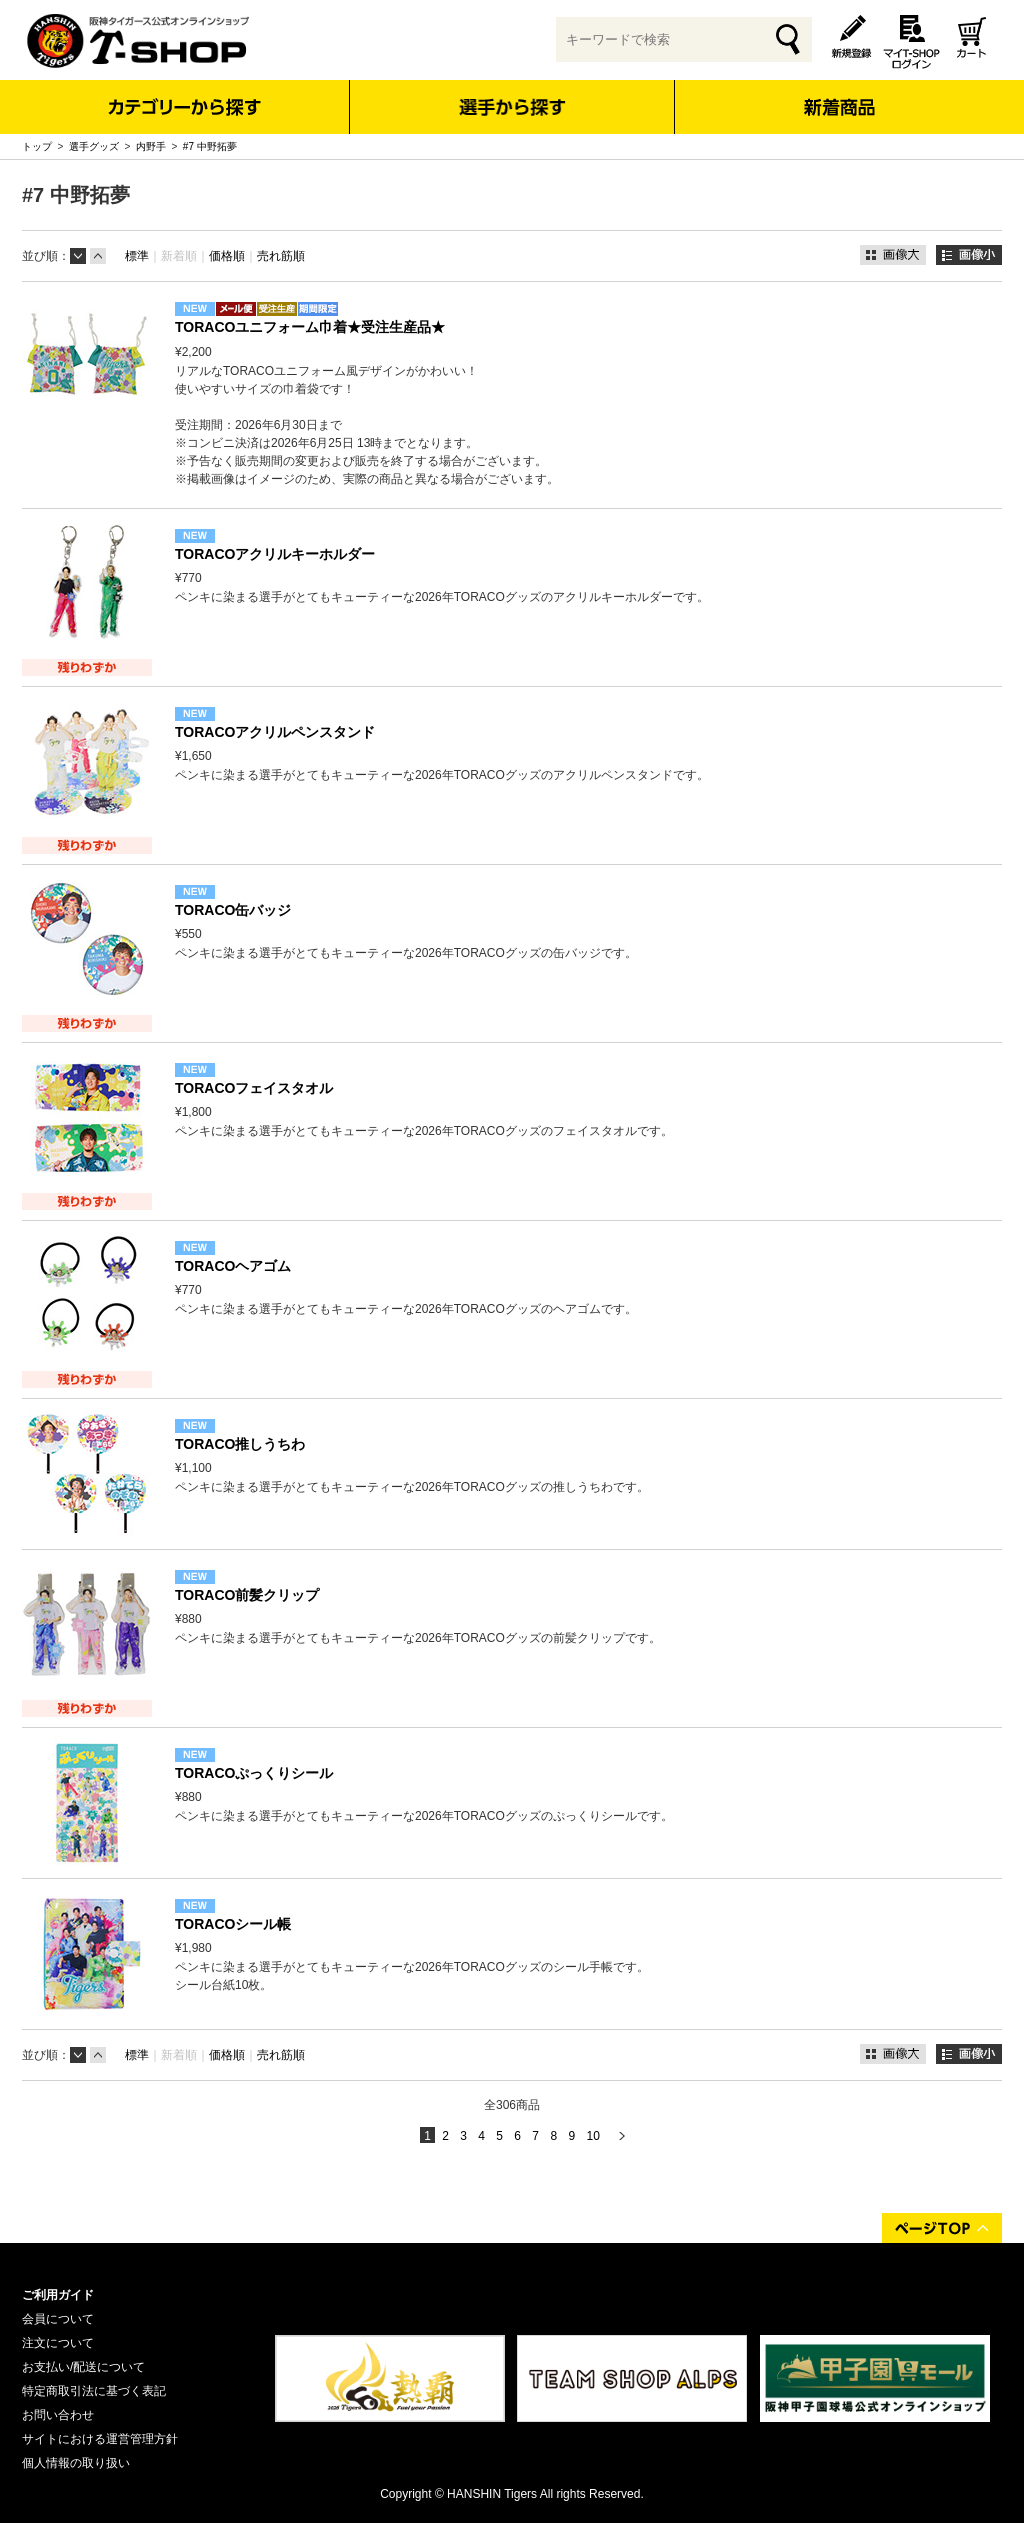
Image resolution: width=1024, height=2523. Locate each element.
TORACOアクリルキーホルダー (275, 554)
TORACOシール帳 (233, 1924)
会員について (58, 2319)
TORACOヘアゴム (233, 1266)
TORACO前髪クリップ (247, 1595)
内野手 (151, 146)
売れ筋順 (281, 256)
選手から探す (512, 107)
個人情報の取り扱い (76, 2463)
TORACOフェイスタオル (254, 1088)
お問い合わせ (58, 2415)
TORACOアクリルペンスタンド (275, 732)
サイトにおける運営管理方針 (100, 2439)
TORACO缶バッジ (233, 910)
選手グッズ (94, 146)
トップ (37, 146)
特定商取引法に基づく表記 (94, 2391)
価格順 (227, 256)
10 (592, 2136)
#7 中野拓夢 (210, 146)
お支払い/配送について (83, 2367)
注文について (58, 2343)
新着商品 (838, 93)
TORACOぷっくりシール (254, 1773)
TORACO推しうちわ (240, 1444)
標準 (137, 256)
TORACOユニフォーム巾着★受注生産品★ (310, 327)
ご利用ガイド (58, 2295)
